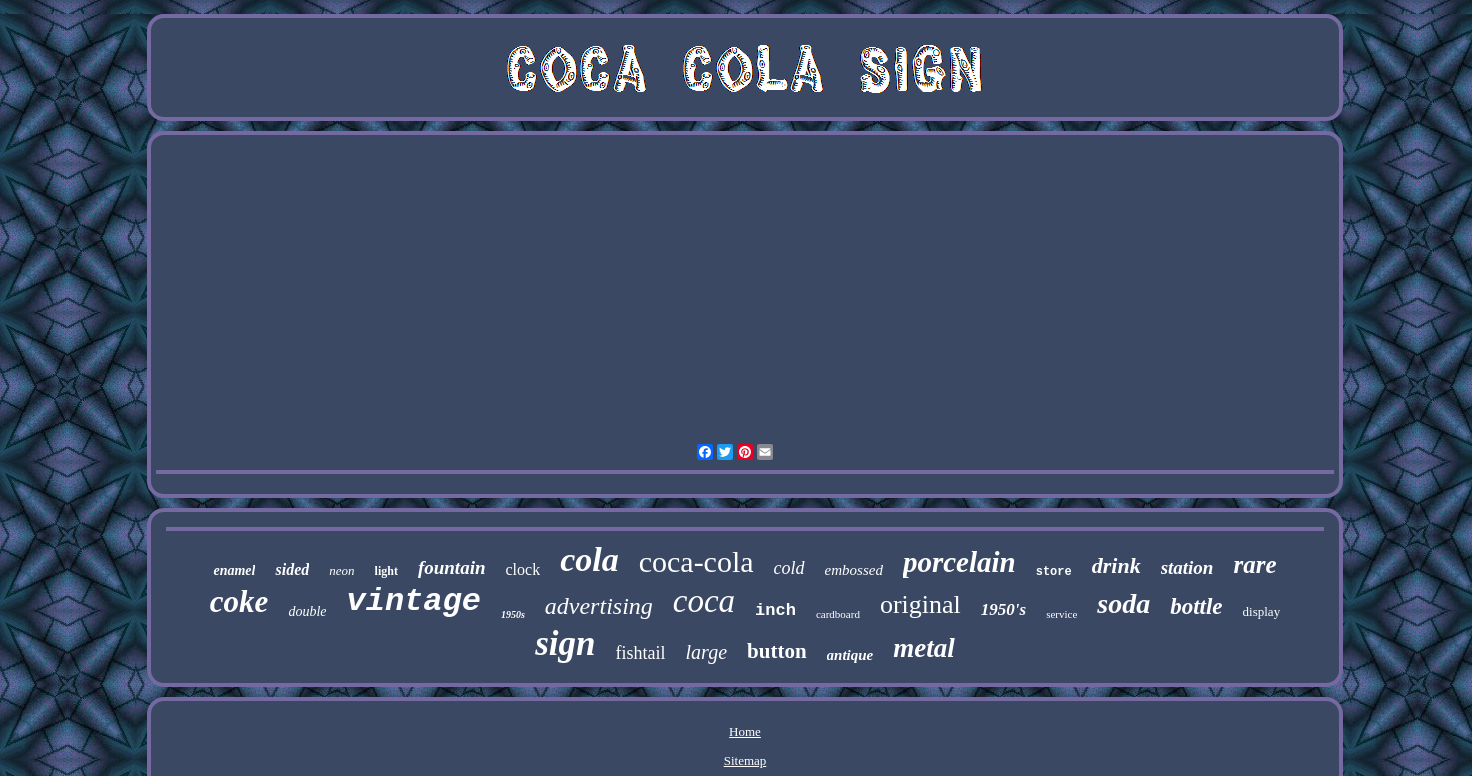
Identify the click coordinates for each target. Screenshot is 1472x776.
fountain (452, 567)
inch (775, 610)
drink (1116, 565)
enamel (234, 570)
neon (341, 570)
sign (565, 643)
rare (1254, 564)
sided (292, 569)
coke (239, 601)
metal (924, 648)
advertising (599, 606)
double (307, 611)
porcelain (959, 562)
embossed (854, 570)
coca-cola (696, 561)
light (386, 571)
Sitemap (745, 760)
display (1262, 611)
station (1187, 567)
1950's (1003, 609)
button (777, 651)
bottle (1196, 606)
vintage (413, 601)
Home (745, 731)
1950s (513, 614)
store (1054, 572)
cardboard (838, 614)
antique (850, 655)
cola (589, 559)
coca (704, 601)
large (706, 652)
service (1061, 614)
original (920, 604)
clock (522, 569)
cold (789, 568)
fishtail (641, 653)
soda (1123, 603)
